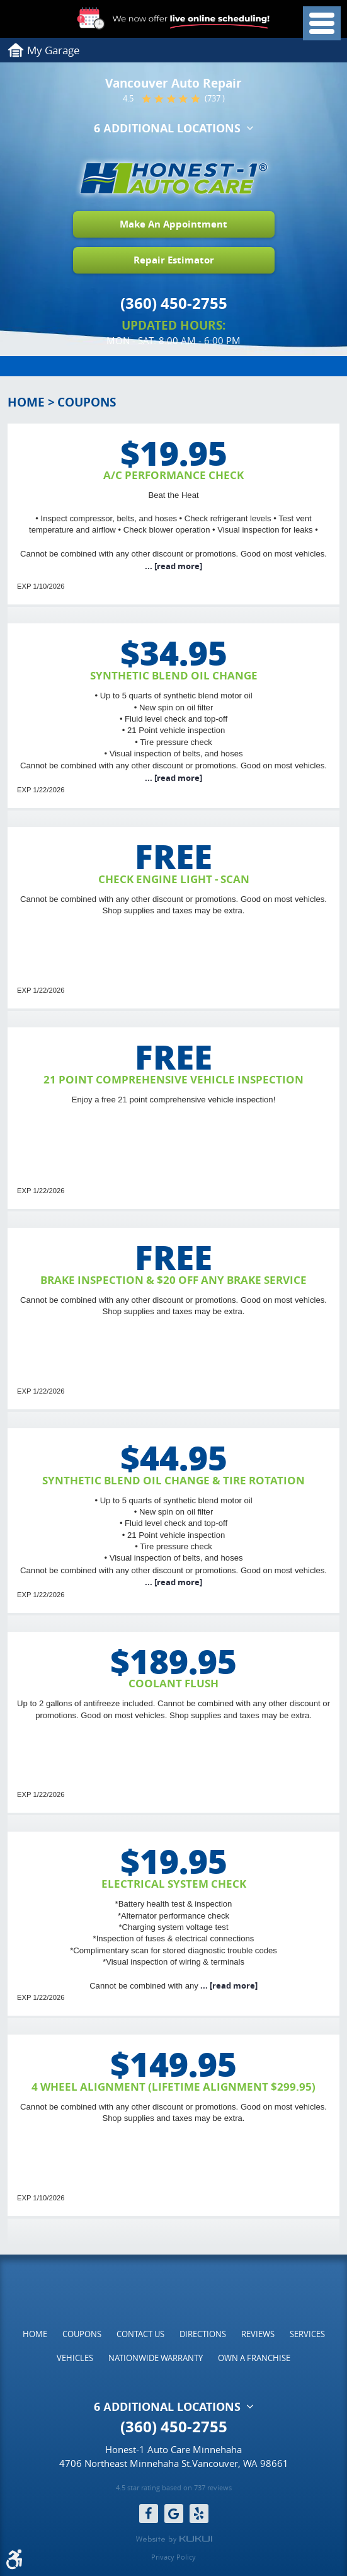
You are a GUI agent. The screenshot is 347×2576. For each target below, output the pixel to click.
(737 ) (215, 99)
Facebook (148, 2513)
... (173, 566)
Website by (173, 2539)
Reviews (258, 2333)
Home (26, 402)
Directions (202, 2333)
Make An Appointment (173, 224)
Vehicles (75, 2358)
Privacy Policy (173, 2556)
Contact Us (140, 2333)
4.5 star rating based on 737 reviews (174, 2488)
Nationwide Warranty (155, 2358)
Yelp (199, 2513)
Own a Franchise (254, 2358)
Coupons (86, 402)
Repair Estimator (174, 260)
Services (307, 2333)
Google (173, 2513)
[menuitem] (35, 2333)
